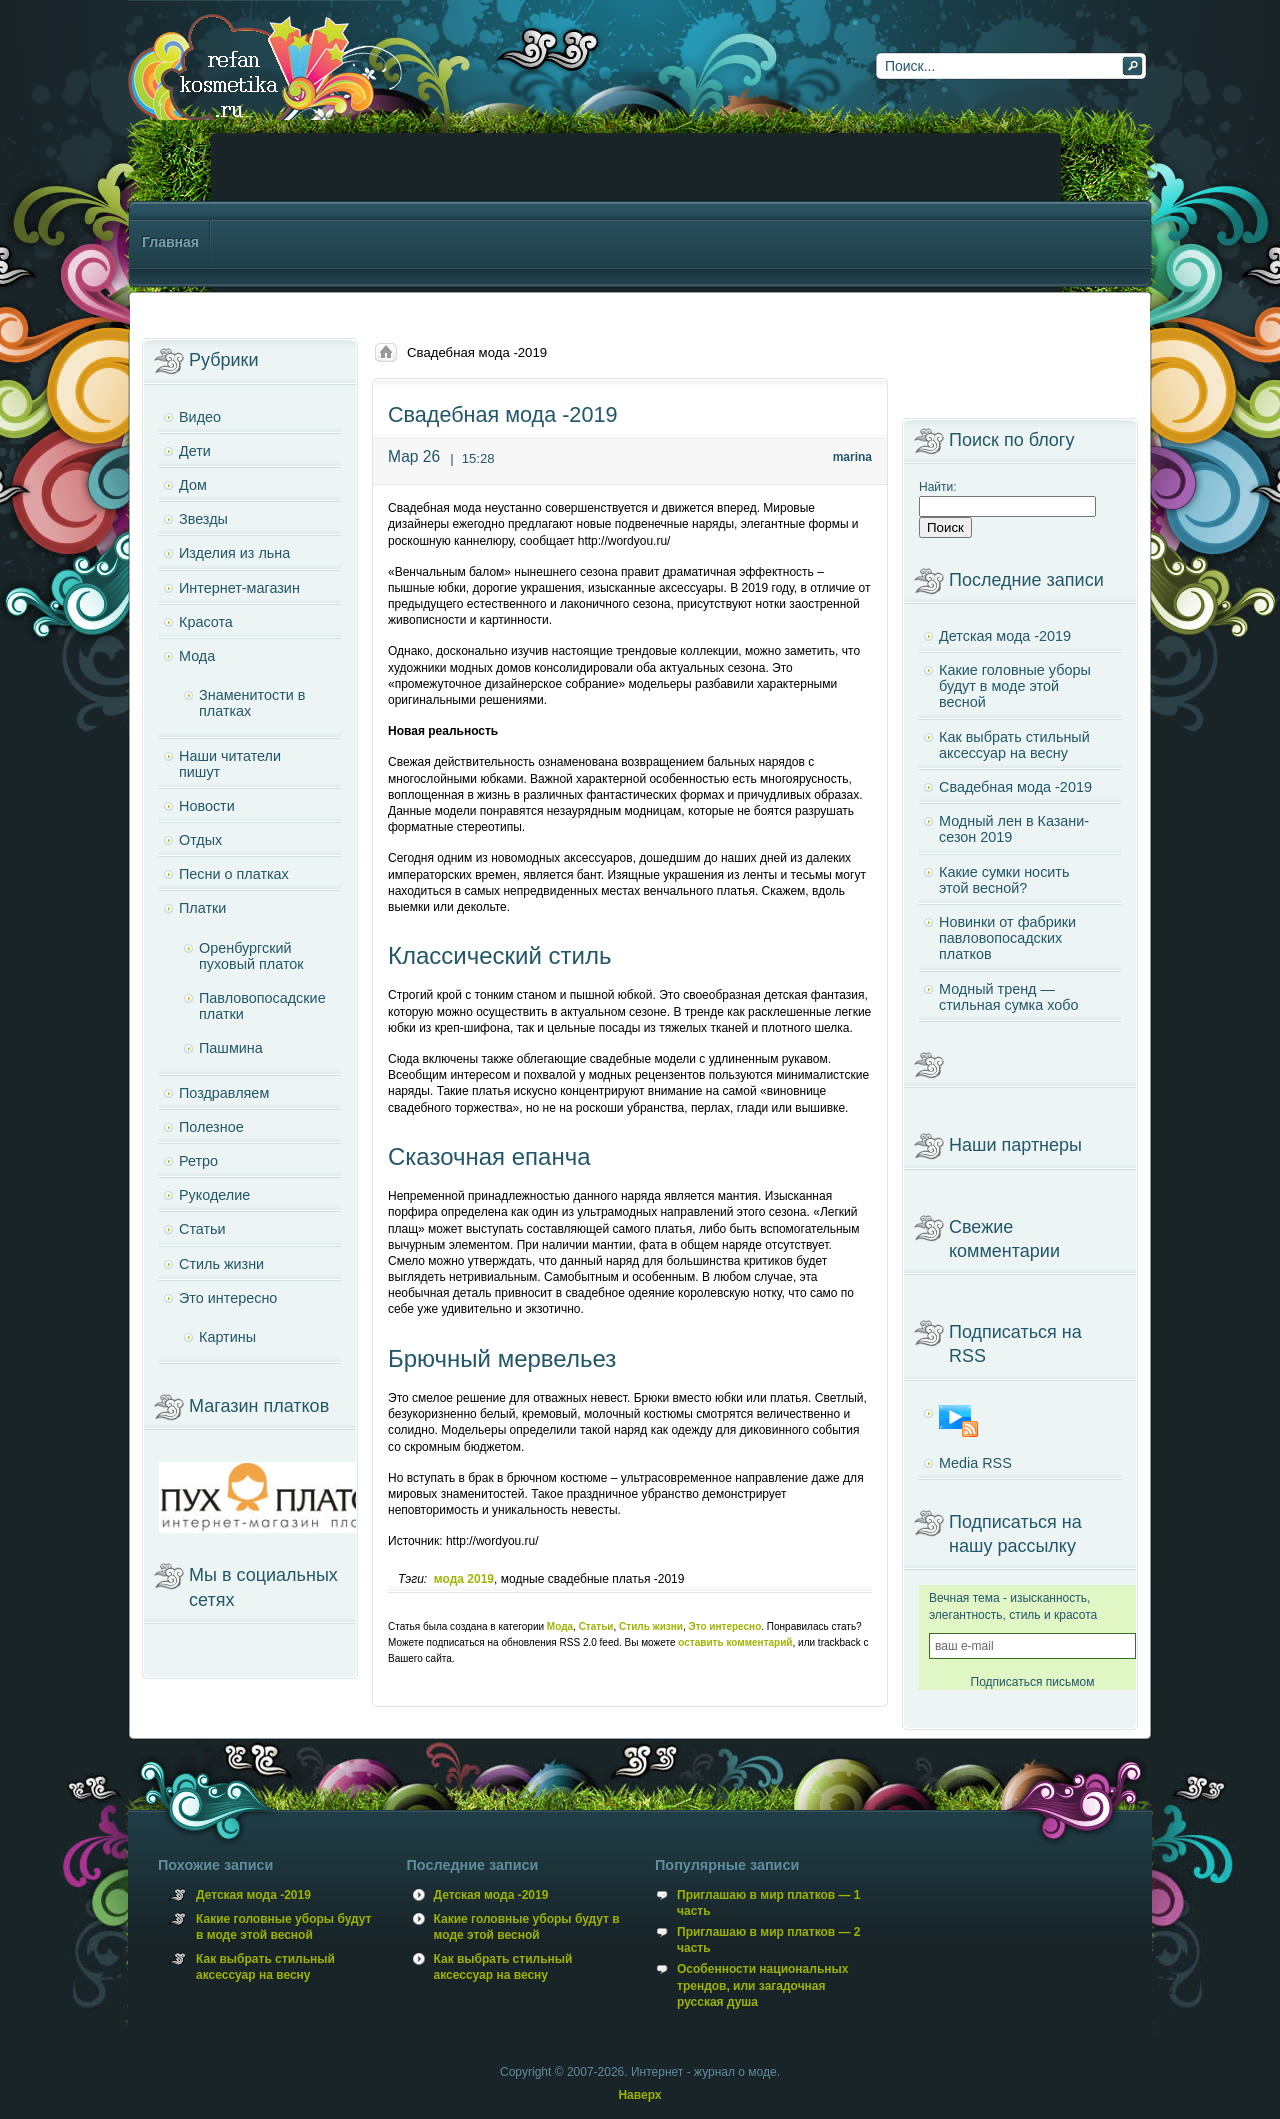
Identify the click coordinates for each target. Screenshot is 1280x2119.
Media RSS (975, 1463)
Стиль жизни (651, 1626)
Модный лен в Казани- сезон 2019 (1014, 829)
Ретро (198, 1161)
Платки (202, 908)
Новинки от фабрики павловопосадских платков (1007, 938)
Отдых (200, 840)
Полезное (211, 1127)
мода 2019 (464, 1579)
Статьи (596, 1626)
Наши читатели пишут (230, 764)
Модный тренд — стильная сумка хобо (1008, 997)
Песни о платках (234, 874)
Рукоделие (214, 1195)
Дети (195, 451)
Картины (227, 1337)
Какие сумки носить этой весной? (1004, 880)
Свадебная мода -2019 (1015, 787)
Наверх (639, 2095)
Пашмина (231, 1048)
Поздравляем (224, 1093)
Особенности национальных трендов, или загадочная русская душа (762, 1985)
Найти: (938, 487)
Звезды (203, 519)
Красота (206, 622)
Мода (560, 1626)
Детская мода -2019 (1005, 636)
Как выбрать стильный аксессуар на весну (1014, 745)
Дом (193, 485)
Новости (207, 806)
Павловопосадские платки (262, 1006)
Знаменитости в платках (252, 703)
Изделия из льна (234, 553)
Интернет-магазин (239, 588)
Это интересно (725, 1626)
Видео (200, 417)
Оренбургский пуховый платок (251, 956)
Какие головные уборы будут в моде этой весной (1015, 686)
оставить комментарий (735, 1642)
